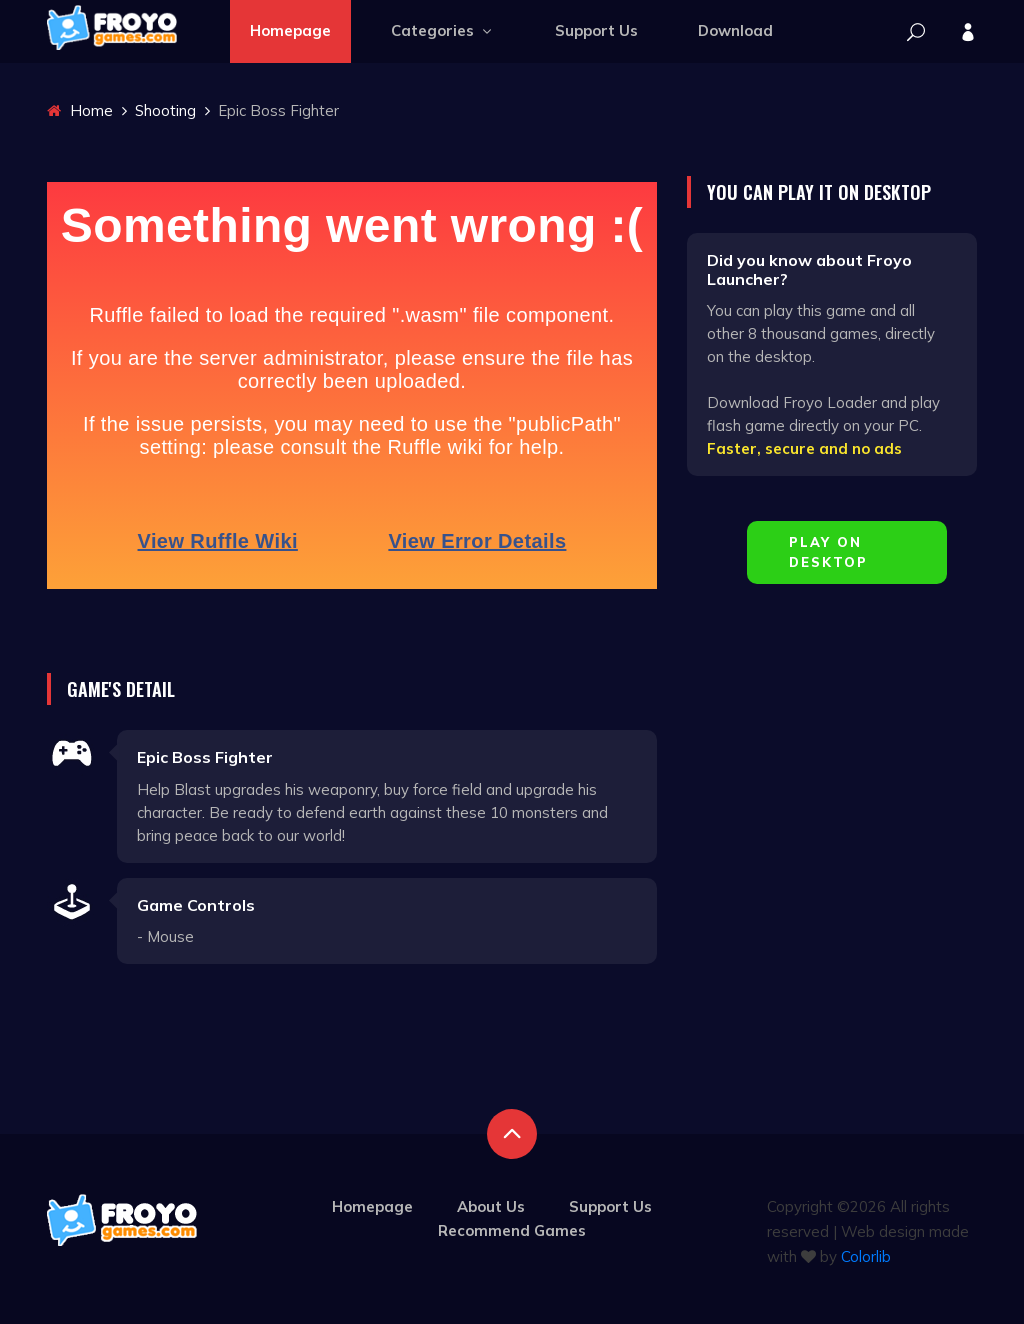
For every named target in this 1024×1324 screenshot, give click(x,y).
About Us (491, 1206)
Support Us (596, 30)
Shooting (165, 110)
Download (735, 30)
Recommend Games (512, 1230)
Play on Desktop (828, 552)
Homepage (290, 30)
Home (80, 110)
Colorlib (866, 1256)
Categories (443, 30)
